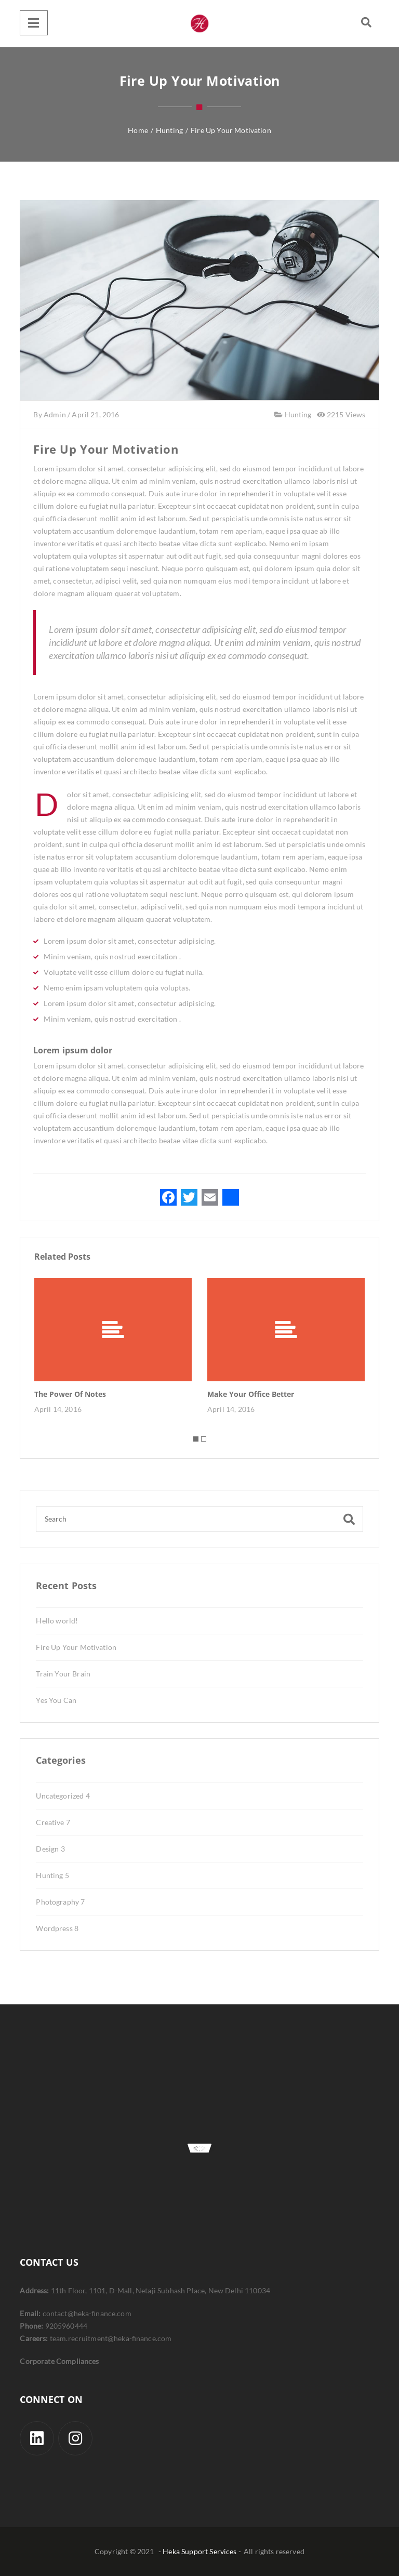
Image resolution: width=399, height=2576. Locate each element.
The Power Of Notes (70, 1394)
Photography (60, 1901)
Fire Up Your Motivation (76, 1647)
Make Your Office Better (250, 1394)
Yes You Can (56, 1700)
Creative (53, 1822)
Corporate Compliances (59, 2361)
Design (50, 1848)
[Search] (199, 1519)
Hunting (297, 414)
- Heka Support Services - (199, 2551)
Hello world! (57, 1620)
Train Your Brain (63, 1673)
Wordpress (57, 1928)
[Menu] (33, 22)
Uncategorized (62, 1795)
